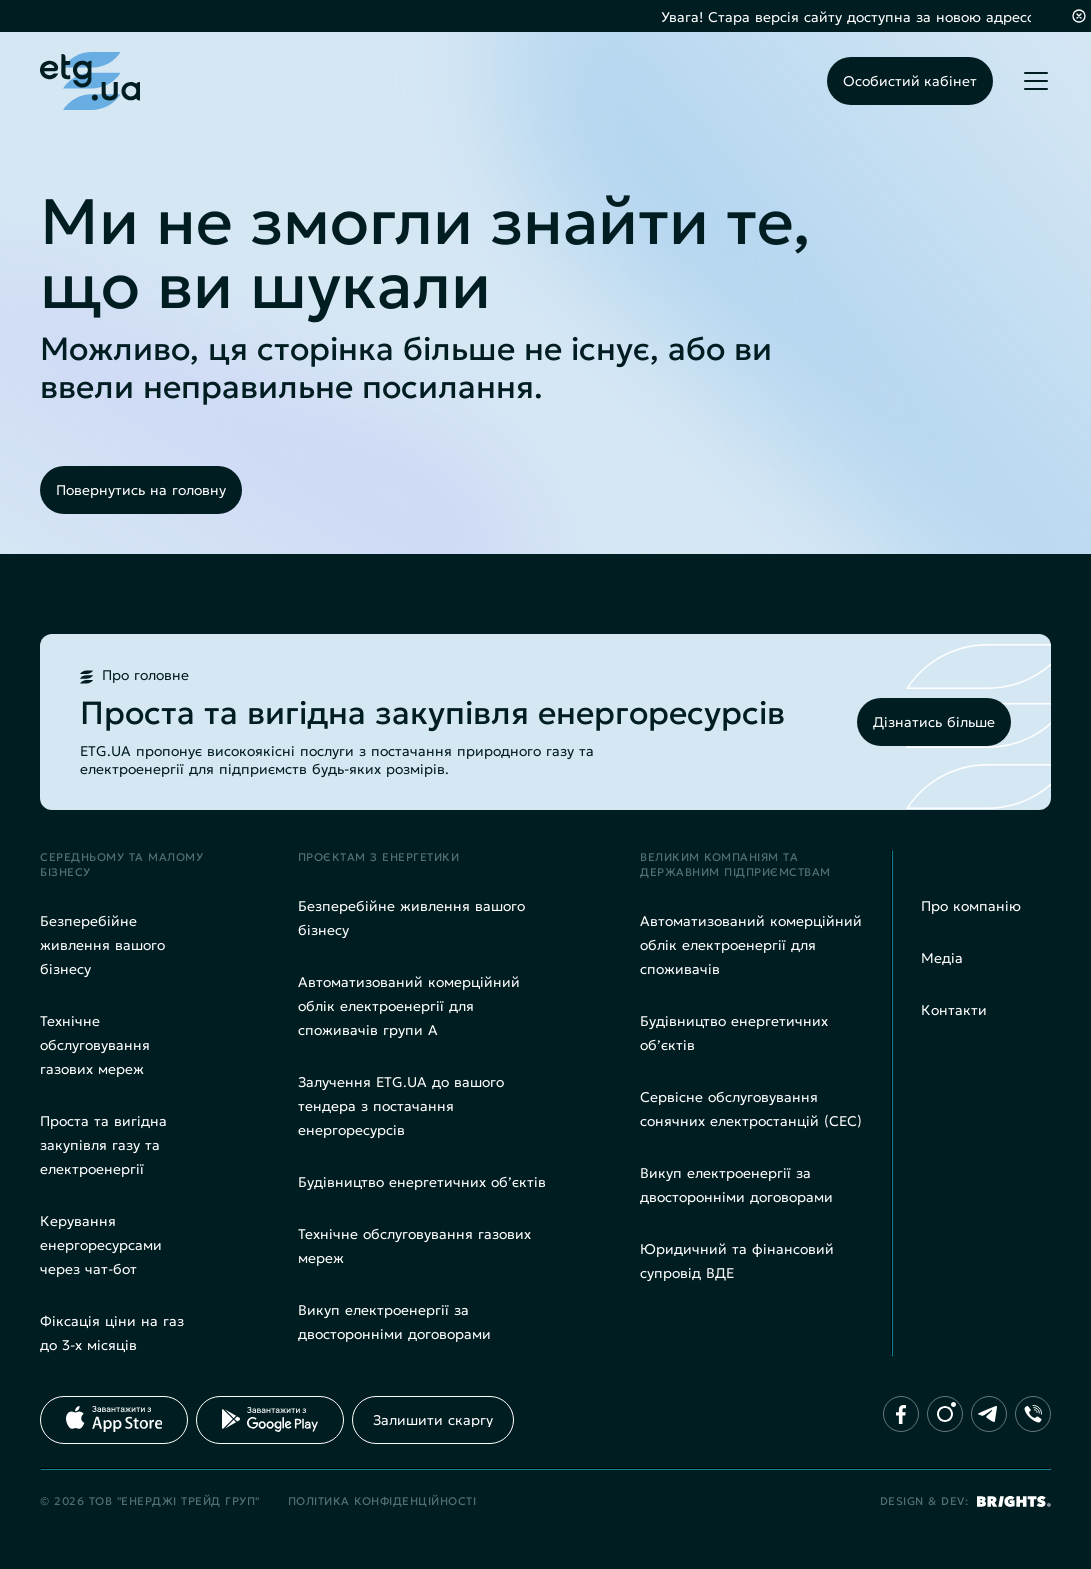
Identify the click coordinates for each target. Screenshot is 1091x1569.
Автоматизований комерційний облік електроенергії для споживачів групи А (409, 1006)
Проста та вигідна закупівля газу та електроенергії (103, 1145)
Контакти (954, 1010)
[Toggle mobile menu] (1036, 81)
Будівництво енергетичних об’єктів (422, 1182)
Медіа (942, 958)
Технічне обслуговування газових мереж (95, 1045)
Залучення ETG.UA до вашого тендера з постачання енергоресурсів (401, 1106)
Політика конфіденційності (382, 1501)
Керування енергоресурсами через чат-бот (101, 1245)
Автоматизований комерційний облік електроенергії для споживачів (751, 945)
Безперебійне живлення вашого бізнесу (102, 945)
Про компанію (971, 906)
